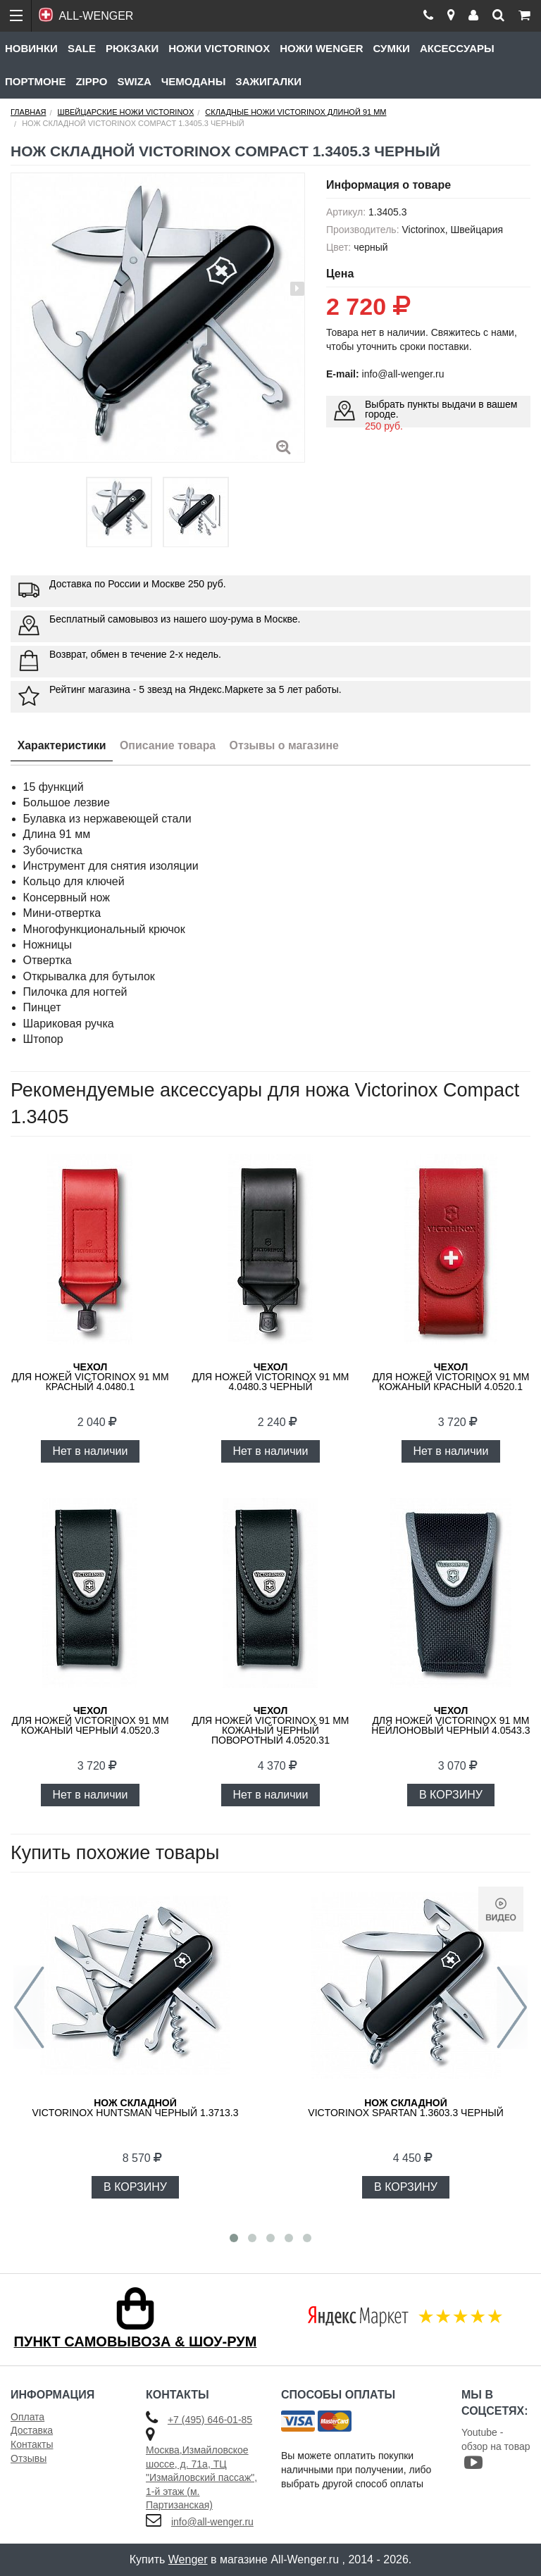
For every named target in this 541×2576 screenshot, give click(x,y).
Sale (82, 48)
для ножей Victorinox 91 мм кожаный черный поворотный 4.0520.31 (270, 1725)
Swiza (134, 81)
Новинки (31, 48)
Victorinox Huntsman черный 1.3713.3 (135, 2107)
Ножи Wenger (321, 48)
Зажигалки (268, 81)
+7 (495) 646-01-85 (210, 2419)
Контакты (32, 2444)
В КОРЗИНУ (451, 1795)
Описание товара (169, 745)
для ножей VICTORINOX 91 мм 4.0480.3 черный (270, 1376)
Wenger (188, 2559)
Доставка (32, 2430)
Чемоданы (193, 81)
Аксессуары (457, 48)
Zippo (91, 81)
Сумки (391, 48)
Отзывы (28, 2458)
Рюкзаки (132, 48)
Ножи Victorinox (219, 48)
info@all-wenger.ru (212, 2521)
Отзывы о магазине (287, 745)
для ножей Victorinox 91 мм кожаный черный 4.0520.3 (89, 1720)
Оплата (27, 2416)
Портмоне (35, 81)
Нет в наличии (90, 1451)
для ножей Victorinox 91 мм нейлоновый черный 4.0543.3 (450, 1720)
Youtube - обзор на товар (495, 2449)
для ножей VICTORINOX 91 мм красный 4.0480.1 (89, 1376)
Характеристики (62, 745)
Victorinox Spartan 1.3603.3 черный (405, 2107)
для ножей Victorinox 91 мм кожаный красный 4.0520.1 (450, 1376)
